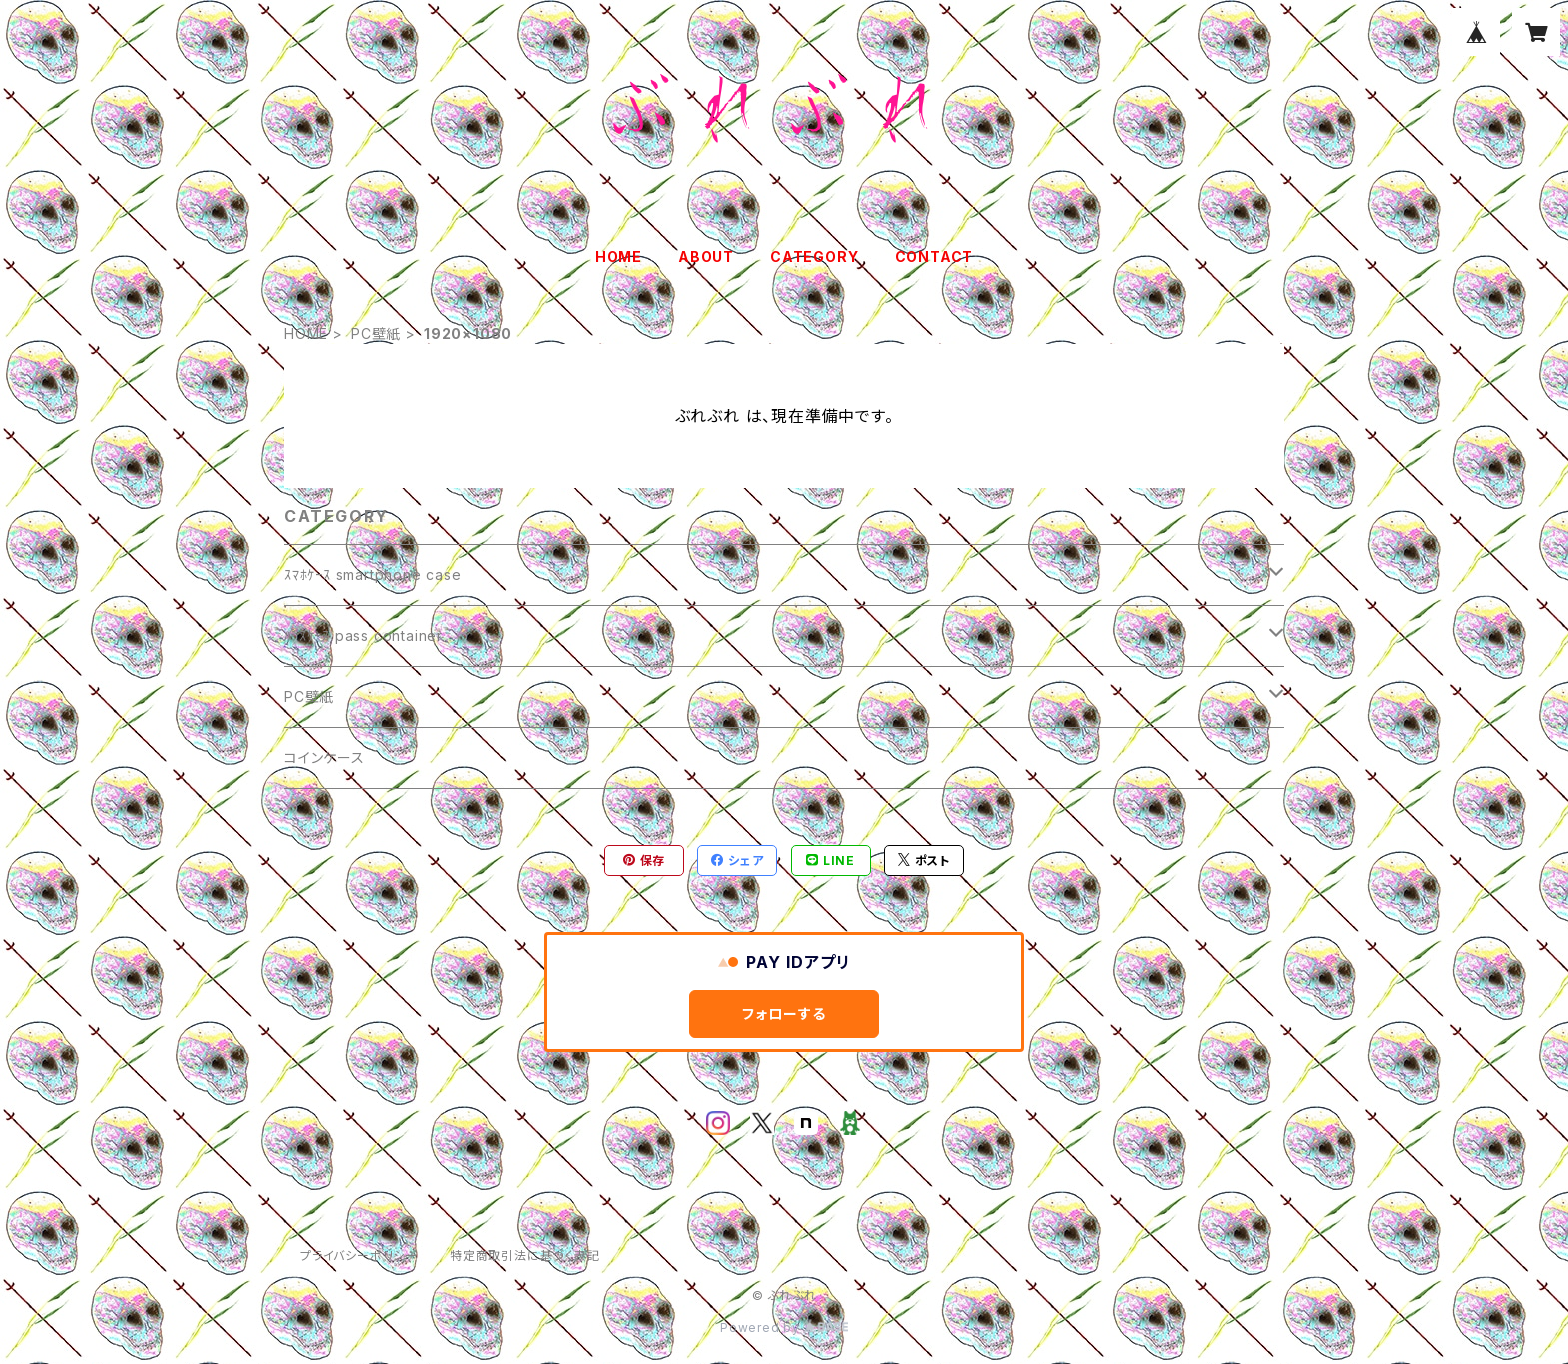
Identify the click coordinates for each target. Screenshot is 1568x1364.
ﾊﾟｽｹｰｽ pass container (363, 635)
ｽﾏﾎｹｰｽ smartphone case (373, 574)
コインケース (324, 757)
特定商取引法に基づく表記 (525, 1255)
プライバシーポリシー (359, 1255)
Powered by (784, 1327)
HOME (618, 256)
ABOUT (706, 256)
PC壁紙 (376, 333)
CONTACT (934, 256)
